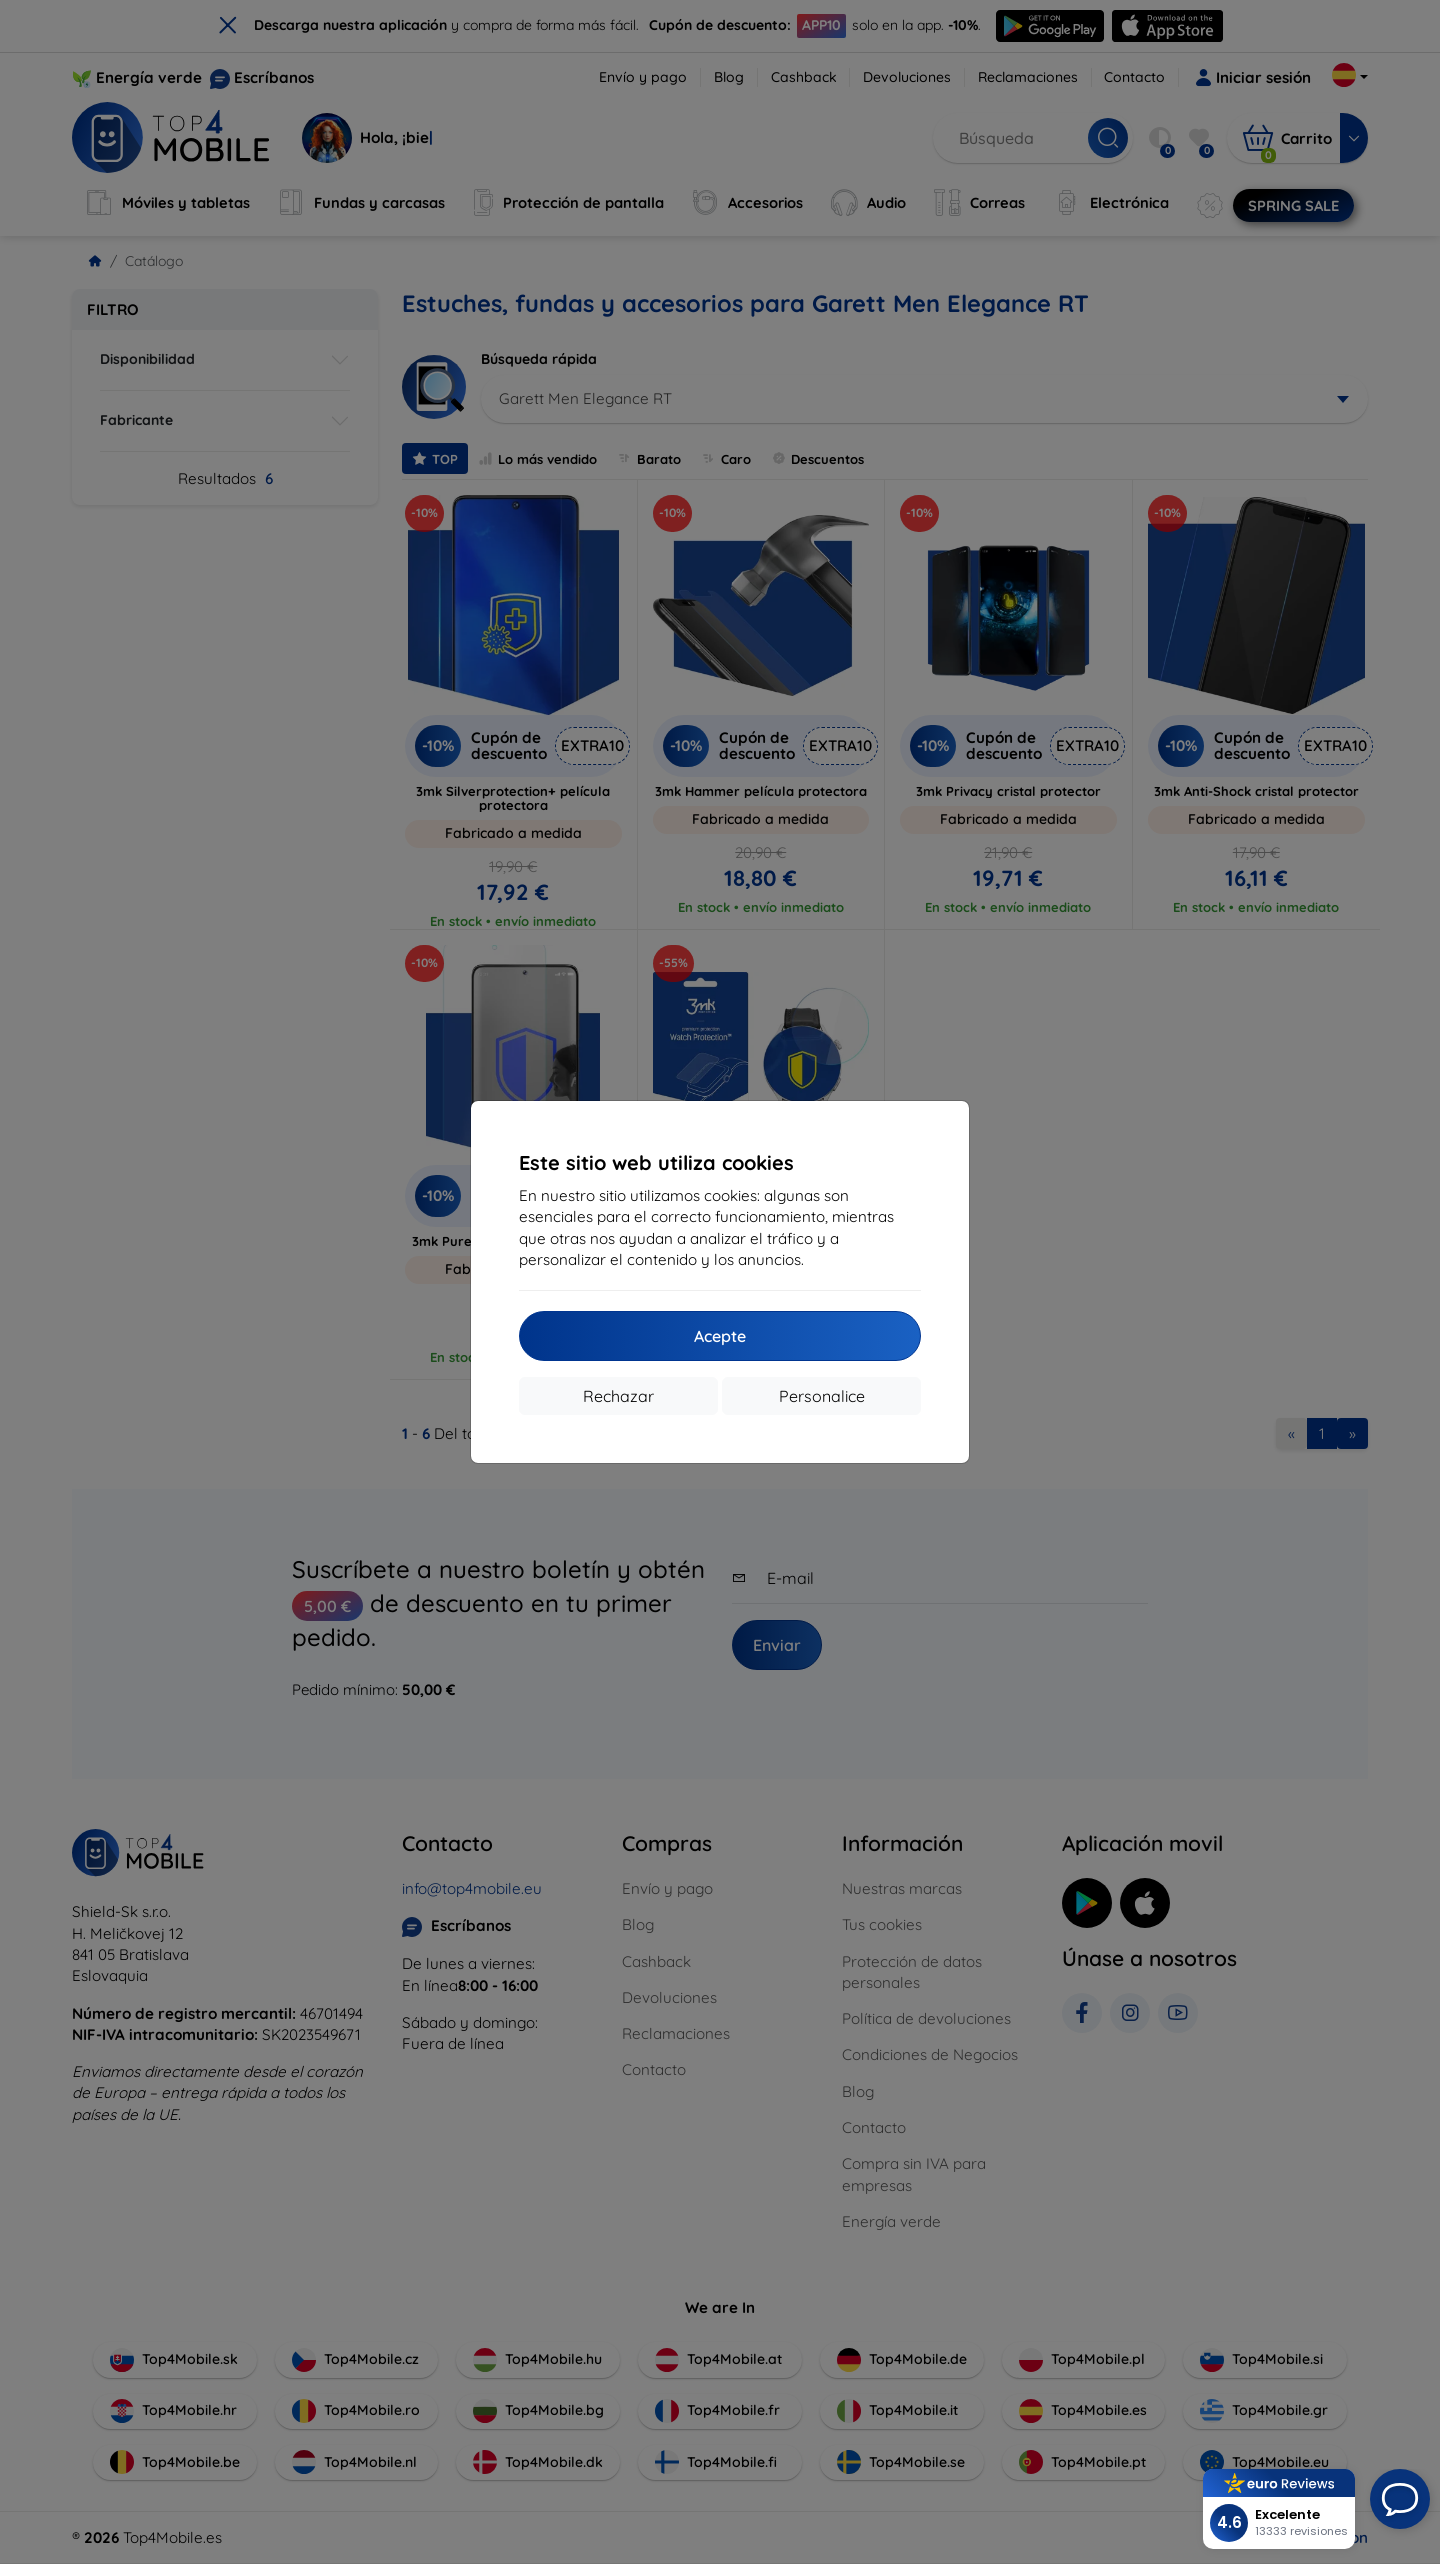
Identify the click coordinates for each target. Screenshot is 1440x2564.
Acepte (720, 1336)
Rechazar (618, 1396)
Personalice (822, 1396)
